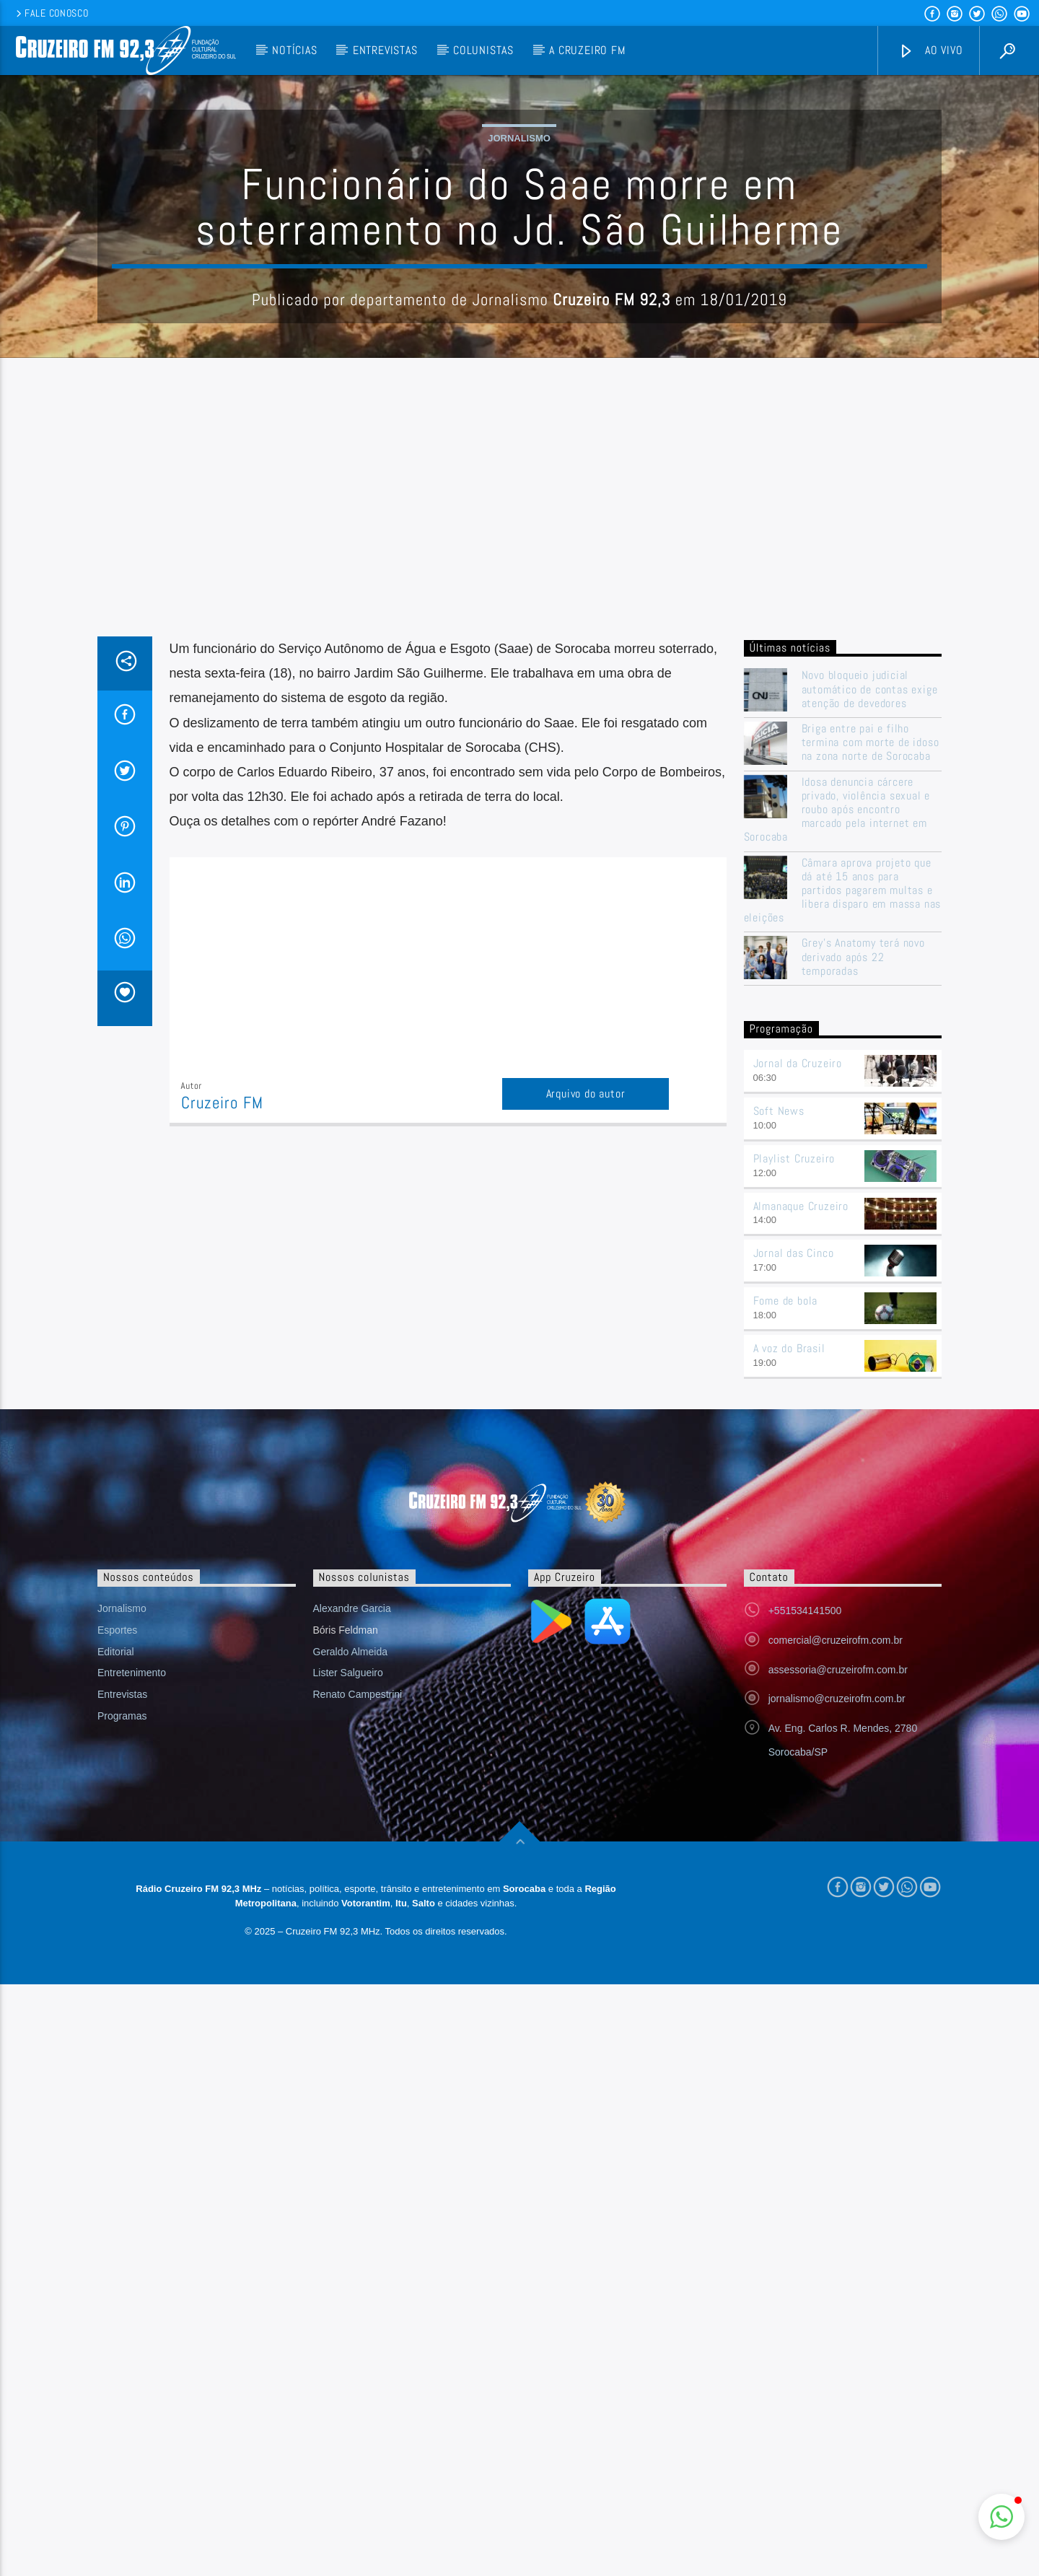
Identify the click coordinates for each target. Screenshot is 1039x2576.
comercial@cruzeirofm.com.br (835, 1931)
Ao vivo (930, 51)
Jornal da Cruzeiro (797, 1354)
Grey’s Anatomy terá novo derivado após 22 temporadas (863, 1248)
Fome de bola (785, 1592)
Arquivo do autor (586, 1385)
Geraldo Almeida (350, 1943)
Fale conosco (51, 12)
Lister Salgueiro (348, 1964)
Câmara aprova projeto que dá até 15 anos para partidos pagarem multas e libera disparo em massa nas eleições (843, 1182)
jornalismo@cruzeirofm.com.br (837, 1990)
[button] (1001, 2517)
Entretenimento (131, 1964)
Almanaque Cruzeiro (801, 1497)
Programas (121, 2007)
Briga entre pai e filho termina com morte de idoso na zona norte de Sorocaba (870, 1034)
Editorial (115, 1943)
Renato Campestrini (358, 1986)
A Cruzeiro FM (587, 50)
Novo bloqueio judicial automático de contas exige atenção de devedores (870, 981)
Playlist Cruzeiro (794, 1450)
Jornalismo (519, 284)
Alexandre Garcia (352, 1900)
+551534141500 (805, 1902)
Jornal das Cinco (793, 1544)
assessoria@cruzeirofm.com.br (838, 1961)
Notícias (294, 50)
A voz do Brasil (789, 1639)
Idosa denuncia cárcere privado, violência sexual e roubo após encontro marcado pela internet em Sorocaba (837, 1101)
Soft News (779, 1402)
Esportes (117, 1921)
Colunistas (483, 50)
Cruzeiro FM (222, 1394)
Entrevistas (385, 50)
